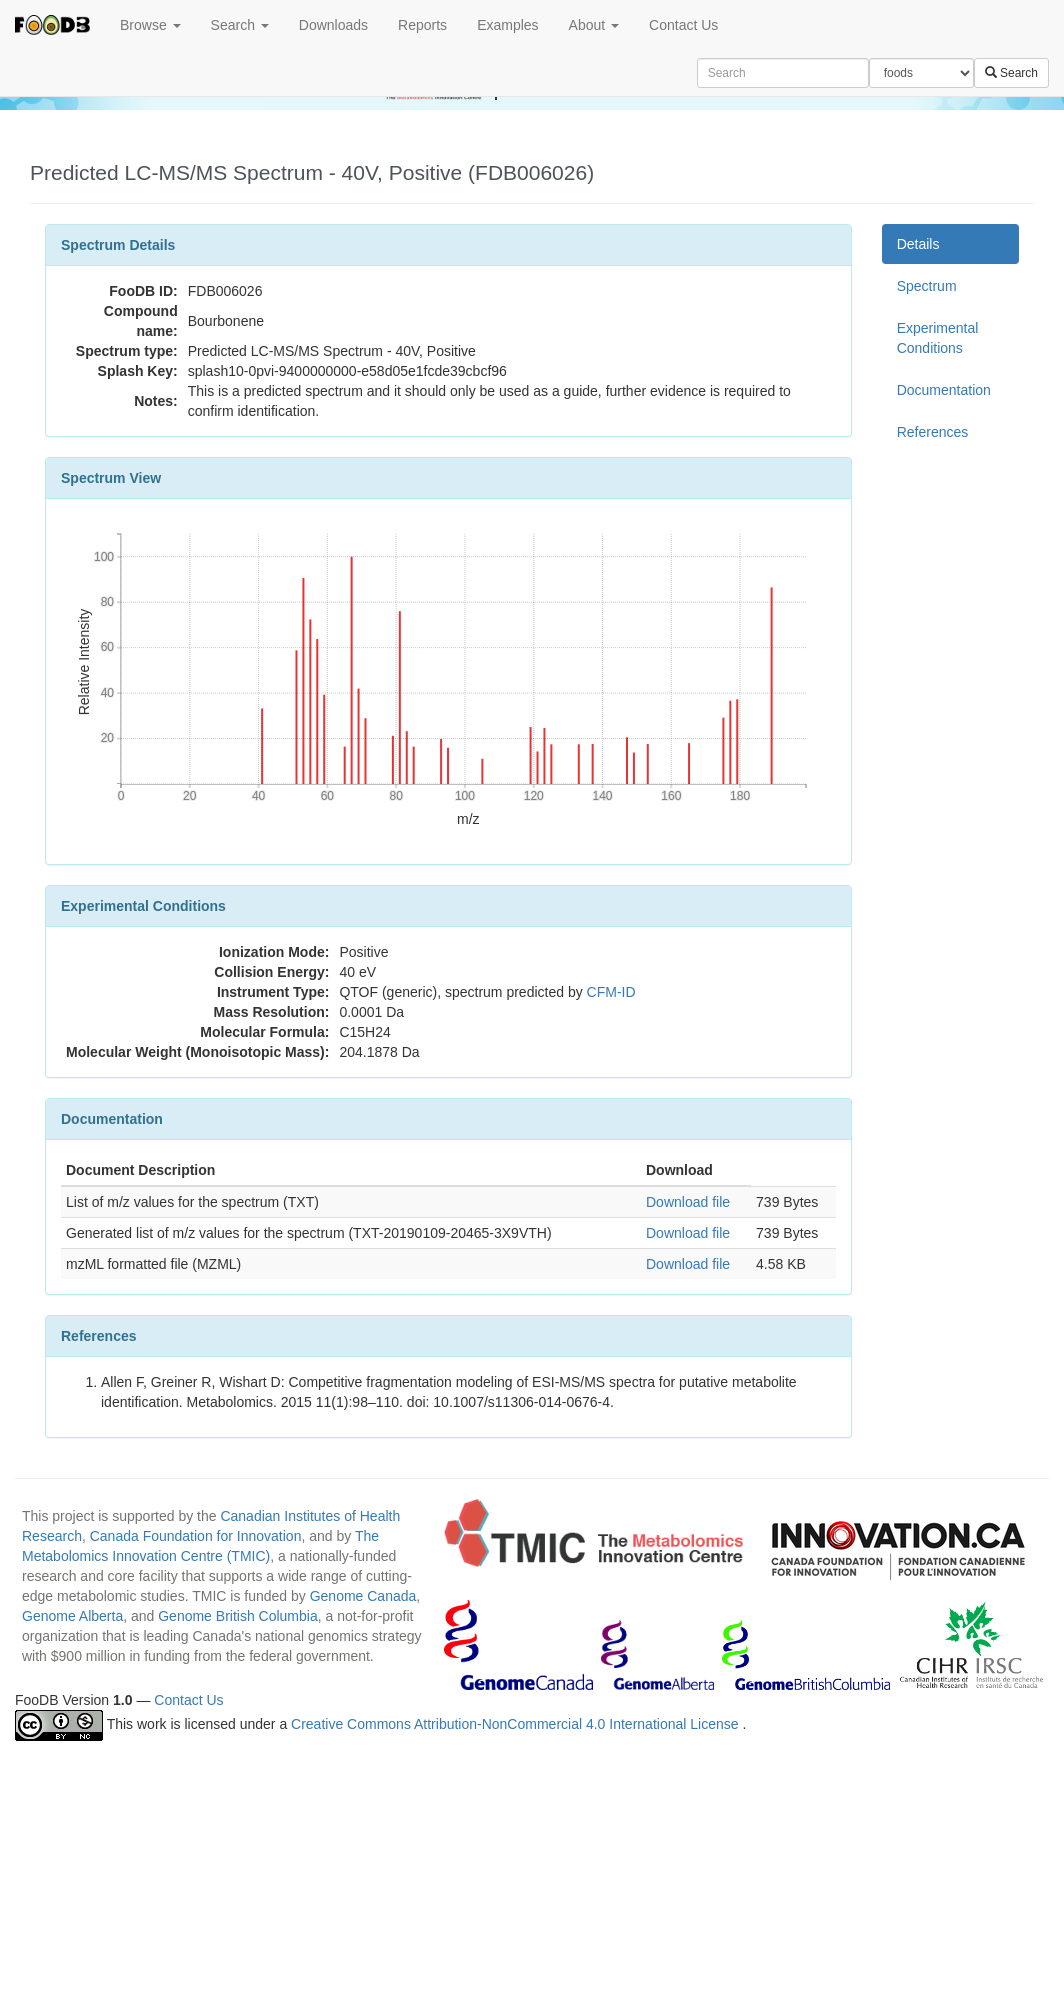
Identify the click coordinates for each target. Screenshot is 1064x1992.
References (933, 432)
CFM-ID (611, 992)
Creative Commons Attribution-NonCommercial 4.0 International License (516, 1724)
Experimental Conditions (938, 338)
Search (240, 25)
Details (918, 244)
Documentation (944, 390)
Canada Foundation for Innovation (196, 1536)
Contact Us (683, 25)
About (594, 25)
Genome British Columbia (238, 1616)
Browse (150, 25)
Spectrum (927, 286)
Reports (422, 25)
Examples (507, 25)
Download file (688, 1202)
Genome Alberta (72, 1616)
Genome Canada (363, 1596)
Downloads (333, 25)
